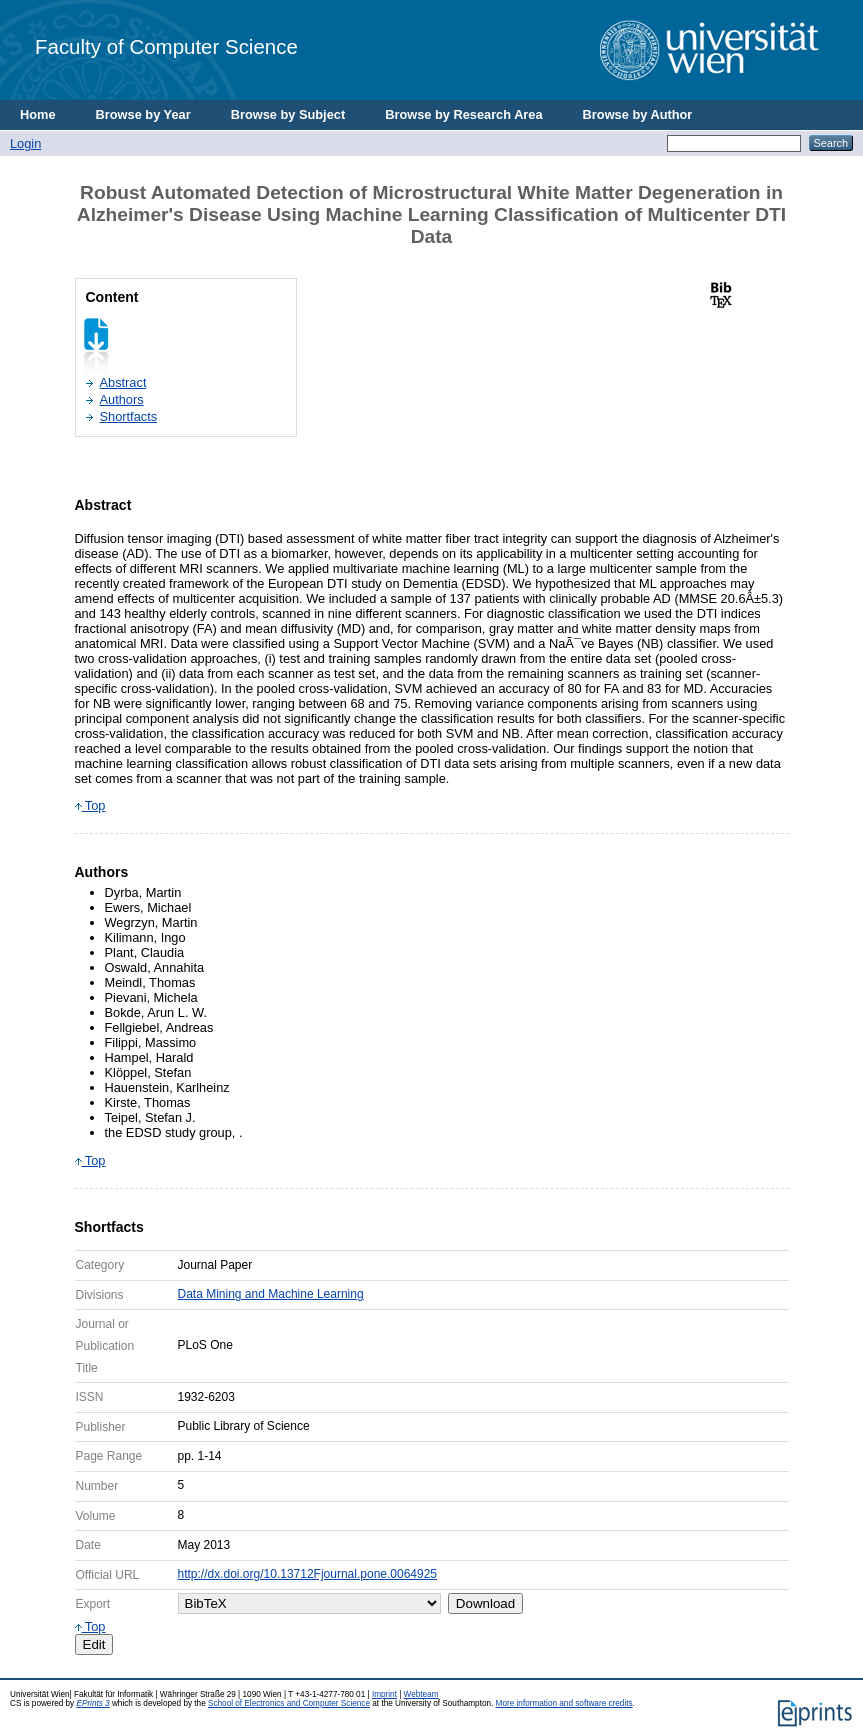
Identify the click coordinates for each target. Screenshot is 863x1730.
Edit (94, 1644)
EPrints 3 (92, 1703)
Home (38, 114)
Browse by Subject (288, 114)
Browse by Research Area (463, 114)
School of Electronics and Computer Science (289, 1703)
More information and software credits (564, 1703)
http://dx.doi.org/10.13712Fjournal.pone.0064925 (308, 1574)
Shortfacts (129, 416)
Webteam (421, 1694)
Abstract (123, 382)
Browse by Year (143, 114)
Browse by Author (638, 114)
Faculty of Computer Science (166, 46)
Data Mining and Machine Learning (271, 1294)
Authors (122, 399)
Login (25, 143)
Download (485, 1603)
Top (90, 805)
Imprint (384, 1694)
